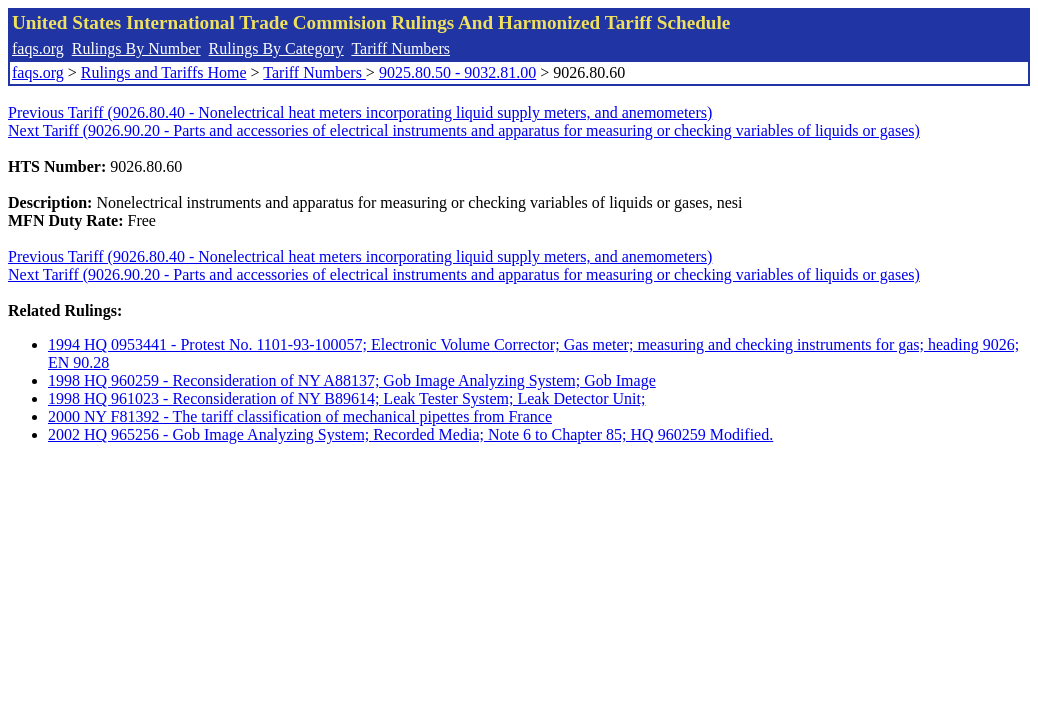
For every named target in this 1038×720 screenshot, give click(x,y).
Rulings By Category (276, 48)
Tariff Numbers (400, 48)
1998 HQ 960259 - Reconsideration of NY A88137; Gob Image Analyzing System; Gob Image (352, 380)
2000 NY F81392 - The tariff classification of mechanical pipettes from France (300, 416)
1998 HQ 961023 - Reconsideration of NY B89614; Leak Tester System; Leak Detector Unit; (346, 398)
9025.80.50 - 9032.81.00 (457, 72)
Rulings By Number (136, 48)
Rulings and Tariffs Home (164, 72)
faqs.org (38, 48)
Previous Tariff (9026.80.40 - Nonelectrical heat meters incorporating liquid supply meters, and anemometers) (360, 112)
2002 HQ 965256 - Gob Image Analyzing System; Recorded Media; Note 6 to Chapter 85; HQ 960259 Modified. (410, 434)
